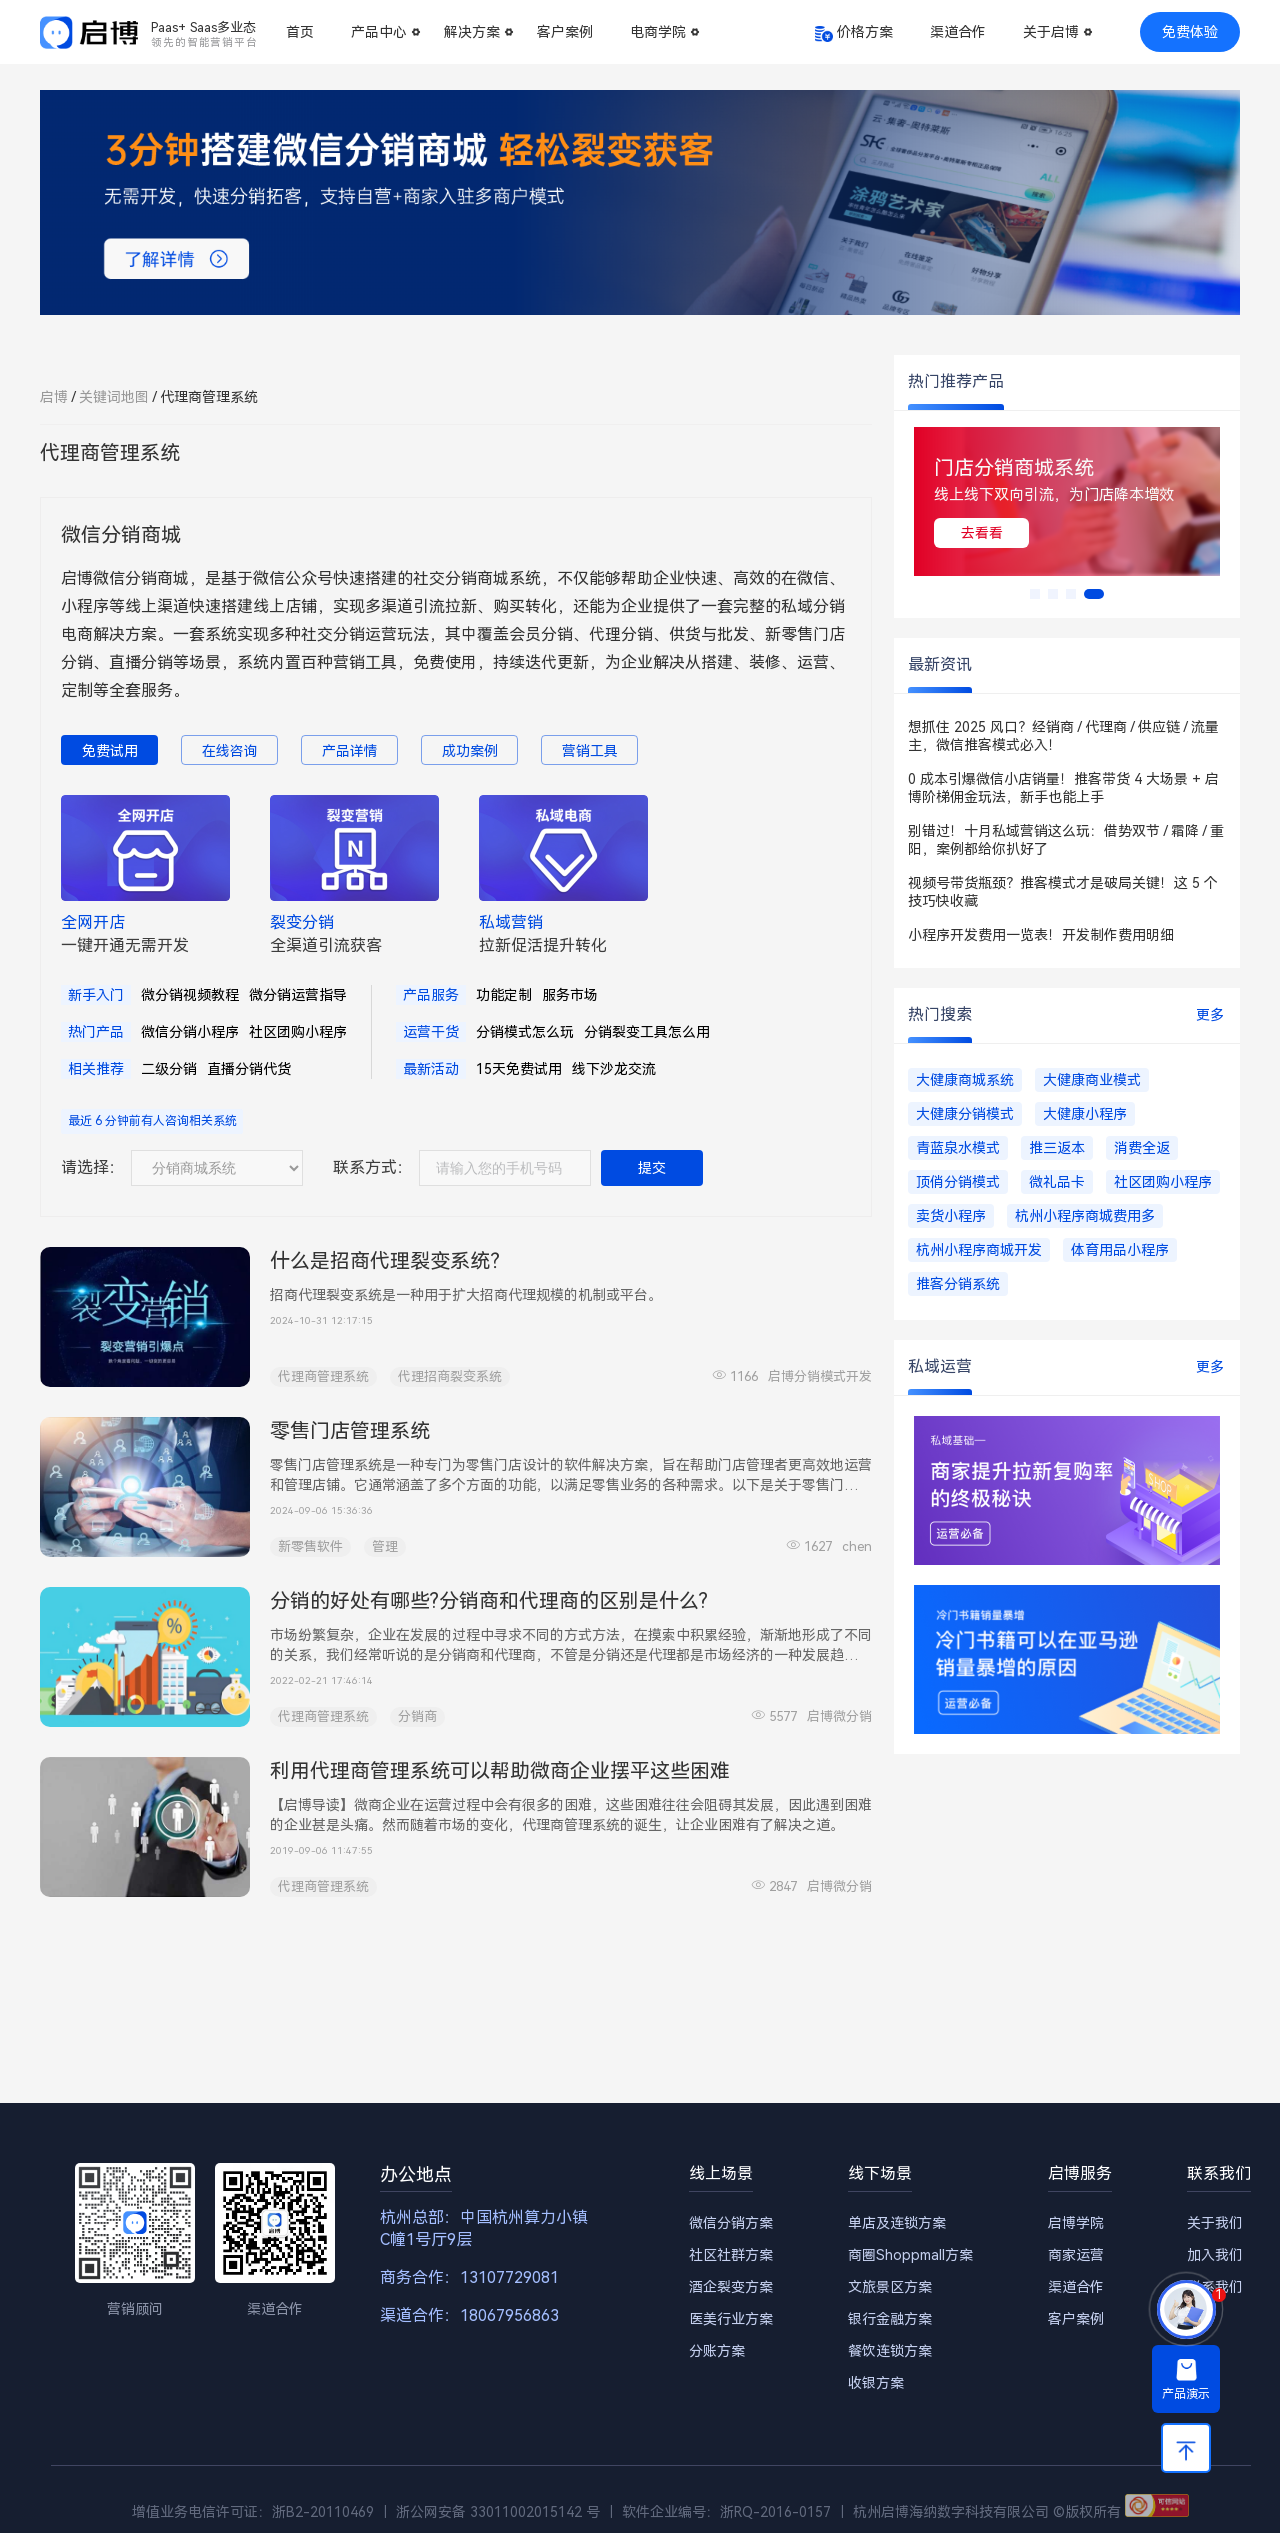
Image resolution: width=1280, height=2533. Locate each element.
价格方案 (865, 32)
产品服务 (431, 995)
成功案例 (470, 751)
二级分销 (169, 1069)
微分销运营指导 (298, 995)
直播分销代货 (249, 1069)
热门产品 (96, 1032)
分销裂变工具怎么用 (647, 1032)
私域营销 (511, 922)
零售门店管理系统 (350, 1431)
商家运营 (1076, 2255)
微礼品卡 (1057, 1182)
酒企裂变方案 (731, 2287)
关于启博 (1051, 32)
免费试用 (110, 751)
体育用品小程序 (1120, 1250)
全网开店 (93, 922)
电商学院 (658, 32)
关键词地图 (114, 397)
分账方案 (717, 2351)
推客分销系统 (958, 1284)
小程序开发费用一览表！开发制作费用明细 (1041, 935)
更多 (1210, 1015)
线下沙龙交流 (614, 1069)
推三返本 (1057, 1148)
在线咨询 (230, 751)
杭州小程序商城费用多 (1085, 1216)
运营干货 (431, 1032)
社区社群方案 (731, 2255)
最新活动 (431, 1069)
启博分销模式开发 (820, 1376)
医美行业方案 (731, 2319)
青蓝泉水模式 (958, 1148)
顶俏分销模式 (958, 1182)
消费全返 (1142, 1148)
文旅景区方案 (890, 2287)
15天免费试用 (519, 1069)
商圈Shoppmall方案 (910, 2255)
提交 (652, 1168)
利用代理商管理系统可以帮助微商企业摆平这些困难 (500, 1771)
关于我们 (1215, 2223)
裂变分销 (302, 922)
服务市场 (570, 995)
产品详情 (350, 751)
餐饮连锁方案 (890, 2351)
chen (857, 1546)
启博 (54, 397)
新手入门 (96, 995)
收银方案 (876, 2383)
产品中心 (379, 32)
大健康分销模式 (965, 1114)
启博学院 (1076, 2223)
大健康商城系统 (965, 1080)
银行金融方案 (890, 2319)
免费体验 (1190, 32)
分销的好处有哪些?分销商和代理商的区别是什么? (489, 1601)
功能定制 (504, 995)
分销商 (417, 1716)
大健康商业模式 (1092, 1080)
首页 (300, 32)
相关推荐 (96, 1069)
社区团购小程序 (298, 1032)
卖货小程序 (951, 1216)
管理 (385, 1546)
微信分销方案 (731, 2223)
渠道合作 (958, 32)
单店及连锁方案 (897, 2223)
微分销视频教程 (190, 995)
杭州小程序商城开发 (979, 1250)
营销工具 (590, 751)
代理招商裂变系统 (450, 1376)
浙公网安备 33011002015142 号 (498, 2512)
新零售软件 (310, 1546)
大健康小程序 (1085, 1114)
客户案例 (565, 32)
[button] (1035, 594)
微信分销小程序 (190, 1032)
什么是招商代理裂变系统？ (390, 1261)
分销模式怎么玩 (525, 1032)
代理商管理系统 (323, 1376)
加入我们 (1215, 2255)
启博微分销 (839, 1716)
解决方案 (472, 32)
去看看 (982, 533)
